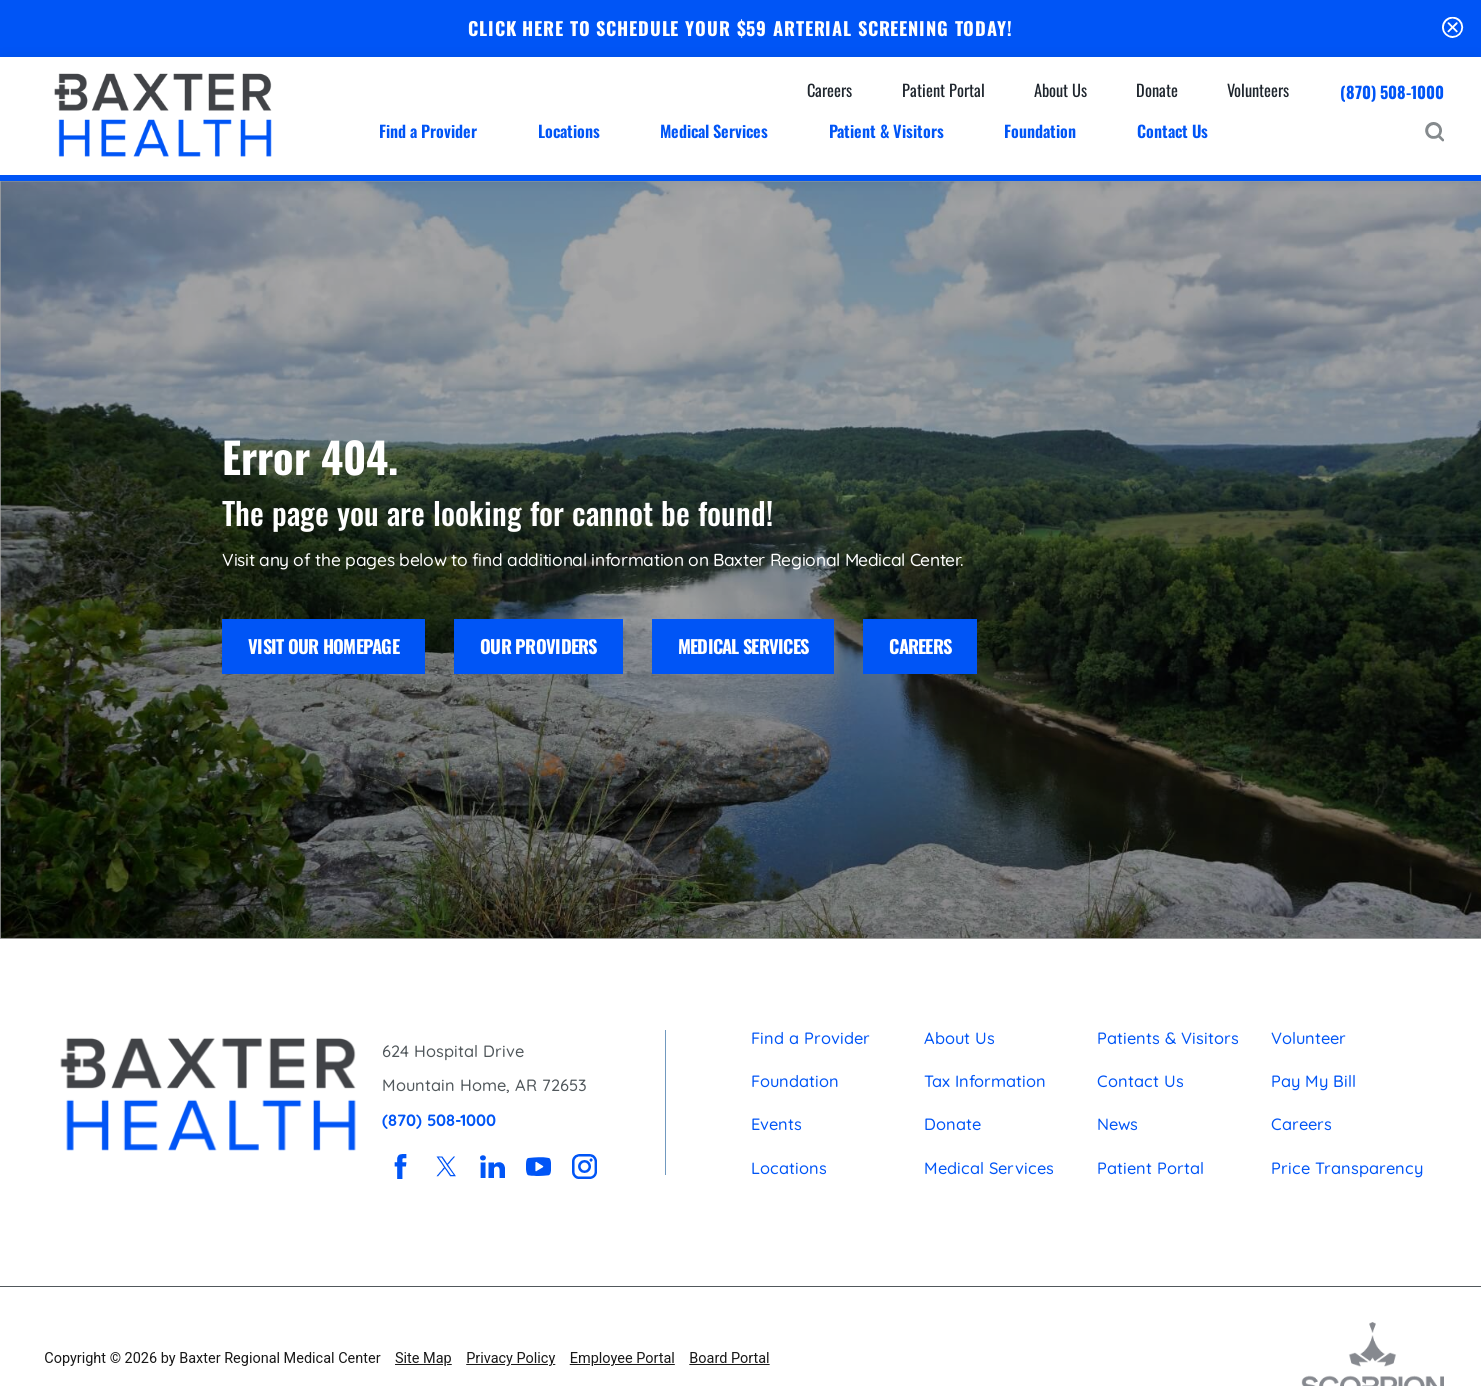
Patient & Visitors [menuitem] (886, 130)
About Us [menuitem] (1060, 90)
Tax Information (985, 1081)
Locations (789, 1168)
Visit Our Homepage (323, 645)
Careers (920, 645)
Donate (952, 1124)
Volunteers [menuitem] (1258, 90)
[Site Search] (1434, 131)
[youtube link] (538, 1166)
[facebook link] (400, 1166)
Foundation (795, 1081)
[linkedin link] (492, 1166)
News (1117, 1124)
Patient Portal (1150, 1168)
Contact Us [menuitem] (1172, 130)
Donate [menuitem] (1157, 90)
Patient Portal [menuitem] (943, 90)
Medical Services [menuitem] (714, 130)
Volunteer (1308, 1038)
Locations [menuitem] (569, 130)
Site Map (423, 1358)
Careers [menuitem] (829, 90)
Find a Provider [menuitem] (428, 130)
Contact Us (1140, 1081)
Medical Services (743, 645)
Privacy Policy (510, 1358)
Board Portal (729, 1358)
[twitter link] (446, 1166)
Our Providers (538, 645)
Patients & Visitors (1168, 1038)
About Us (959, 1038)
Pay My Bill (1313, 1081)
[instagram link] (584, 1166)
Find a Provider (810, 1038)
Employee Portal (622, 1358)
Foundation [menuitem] (1040, 130)
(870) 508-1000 (1392, 92)
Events (776, 1124)
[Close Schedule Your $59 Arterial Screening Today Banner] (1452, 28)
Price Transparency (1347, 1168)
